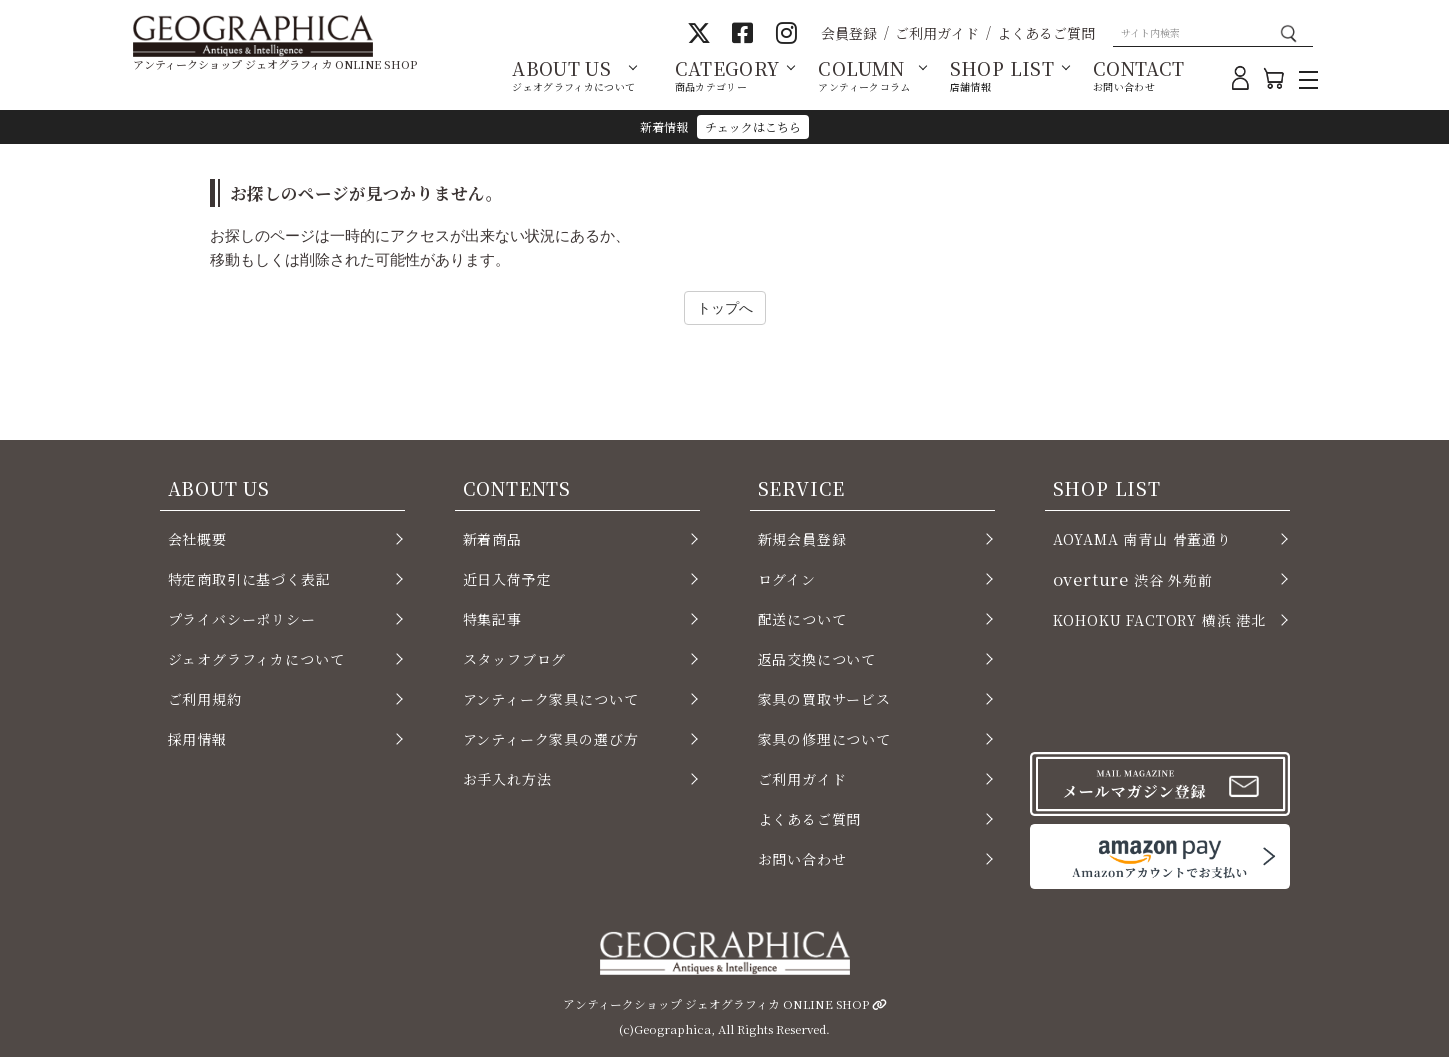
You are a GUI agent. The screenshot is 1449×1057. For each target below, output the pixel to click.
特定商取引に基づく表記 (249, 579)
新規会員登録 (802, 539)
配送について (802, 619)
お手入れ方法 (507, 779)
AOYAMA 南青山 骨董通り (1142, 539)
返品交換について (817, 659)
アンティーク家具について (551, 699)
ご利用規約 (205, 699)
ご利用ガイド (937, 33)
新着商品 (492, 539)
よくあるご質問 (1046, 33)
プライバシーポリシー (242, 619)
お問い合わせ (802, 859)
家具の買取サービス (824, 699)
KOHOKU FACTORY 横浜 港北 (1160, 620)
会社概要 (197, 539)
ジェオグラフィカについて (256, 659)
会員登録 (849, 33)
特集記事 (492, 619)
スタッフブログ (515, 659)
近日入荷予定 (507, 579)
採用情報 (197, 739)
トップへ (725, 307)
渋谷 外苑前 (1133, 579)
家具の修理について (824, 739)
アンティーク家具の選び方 (551, 739)
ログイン (787, 579)
